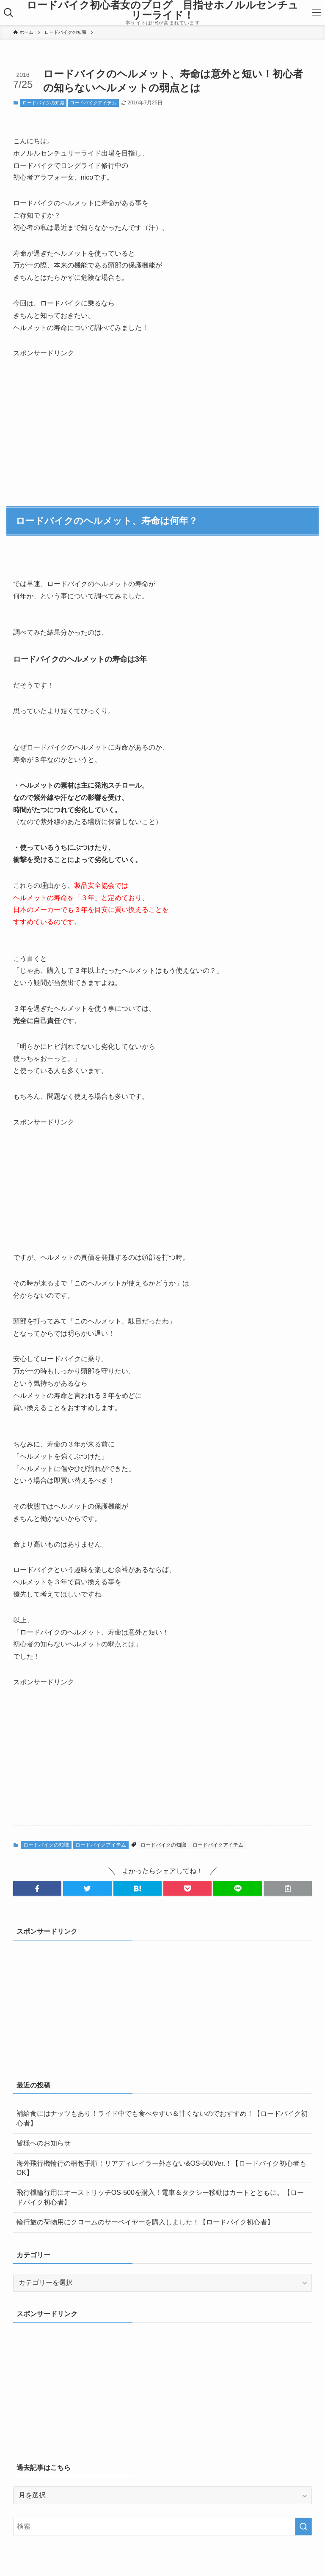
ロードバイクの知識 (43, 102)
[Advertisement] (76, 412)
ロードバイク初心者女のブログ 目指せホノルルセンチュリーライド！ (162, 10)
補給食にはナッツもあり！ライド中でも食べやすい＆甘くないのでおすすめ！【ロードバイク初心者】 (162, 2118)
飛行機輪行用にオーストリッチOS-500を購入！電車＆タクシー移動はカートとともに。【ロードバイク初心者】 (160, 2197)
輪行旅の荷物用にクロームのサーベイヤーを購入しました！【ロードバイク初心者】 (145, 2222)
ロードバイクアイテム (93, 102)
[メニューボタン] (316, 13)
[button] (37, 1888)
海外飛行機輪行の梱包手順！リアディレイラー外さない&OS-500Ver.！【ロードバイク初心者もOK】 (161, 2168)
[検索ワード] (162, 2526)
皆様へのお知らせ (44, 2143)
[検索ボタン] (8, 13)
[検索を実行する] (303, 2526)
